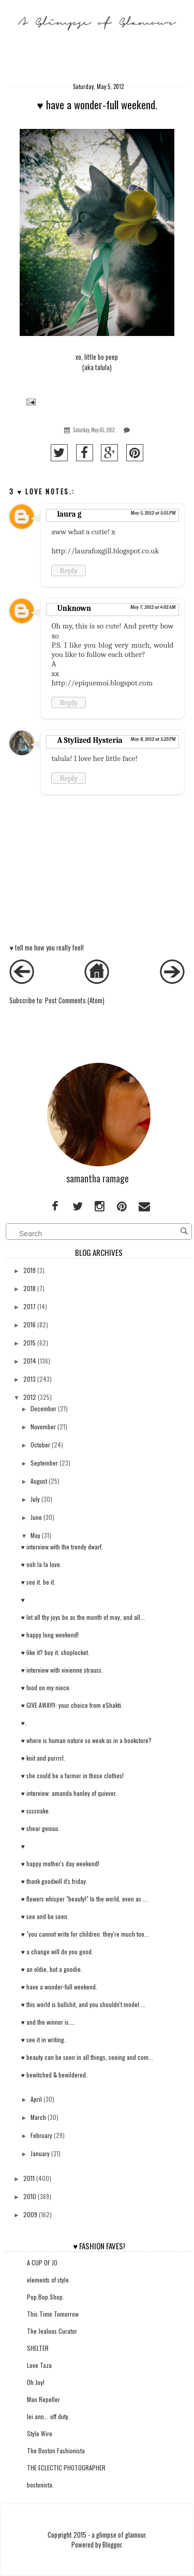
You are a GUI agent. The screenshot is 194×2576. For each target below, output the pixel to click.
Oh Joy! (35, 2382)
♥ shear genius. (40, 1828)
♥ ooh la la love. (41, 1564)
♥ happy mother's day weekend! (60, 1863)
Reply (68, 570)
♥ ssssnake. (35, 1810)
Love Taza (39, 2365)
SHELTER (38, 2348)
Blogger (112, 2545)
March (38, 2117)
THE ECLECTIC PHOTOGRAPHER (66, 2467)
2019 (29, 1270)
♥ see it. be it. (38, 1581)
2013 (29, 1378)
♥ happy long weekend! (50, 1634)
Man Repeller (43, 2399)
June (36, 1517)
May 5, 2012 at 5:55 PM (152, 513)
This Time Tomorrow (53, 2313)
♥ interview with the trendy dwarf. (62, 1546)
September (44, 1462)
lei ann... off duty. (48, 2416)
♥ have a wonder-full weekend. (59, 1986)
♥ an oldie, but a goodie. (51, 1969)
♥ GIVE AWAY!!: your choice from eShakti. (72, 1705)
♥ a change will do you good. (57, 1951)
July (35, 1499)
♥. (23, 1722)
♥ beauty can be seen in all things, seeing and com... (87, 2057)
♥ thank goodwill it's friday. (54, 1881)
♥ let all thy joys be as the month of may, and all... (83, 1617)
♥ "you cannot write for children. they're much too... (85, 1933)
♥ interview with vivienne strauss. (62, 1669)
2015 (29, 1342)
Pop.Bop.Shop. (45, 2296)
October (40, 1444)
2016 (29, 1324)
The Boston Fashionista (56, 2450)
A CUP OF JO (42, 2262)
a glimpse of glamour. (119, 2535)
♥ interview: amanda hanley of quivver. (69, 1793)
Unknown (74, 608)
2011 (29, 2178)
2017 (29, 1306)
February (41, 2135)
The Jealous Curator (52, 2330)
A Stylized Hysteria (89, 740)
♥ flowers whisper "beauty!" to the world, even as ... (84, 1898)
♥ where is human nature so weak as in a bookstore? (86, 1740)
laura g (69, 514)
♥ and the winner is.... (48, 2021)
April (36, 2099)
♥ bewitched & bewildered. (54, 2074)
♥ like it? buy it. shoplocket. (55, 1652)
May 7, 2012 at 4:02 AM (153, 607)
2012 (29, 1397)
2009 (30, 2214)
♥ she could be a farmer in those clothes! (72, 1775)
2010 (29, 2196)
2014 (29, 1360)
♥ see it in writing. (43, 2039)
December (43, 1408)
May (35, 1535)
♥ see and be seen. (45, 1916)
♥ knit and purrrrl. (43, 1757)
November (43, 1426)
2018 (29, 1288)
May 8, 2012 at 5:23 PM (152, 739)
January (40, 2153)
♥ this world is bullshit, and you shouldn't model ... (83, 2004)
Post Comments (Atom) (75, 1000)
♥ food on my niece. (46, 1687)
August (39, 1480)
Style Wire (39, 2433)
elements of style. (48, 2279)
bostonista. (40, 2484)
